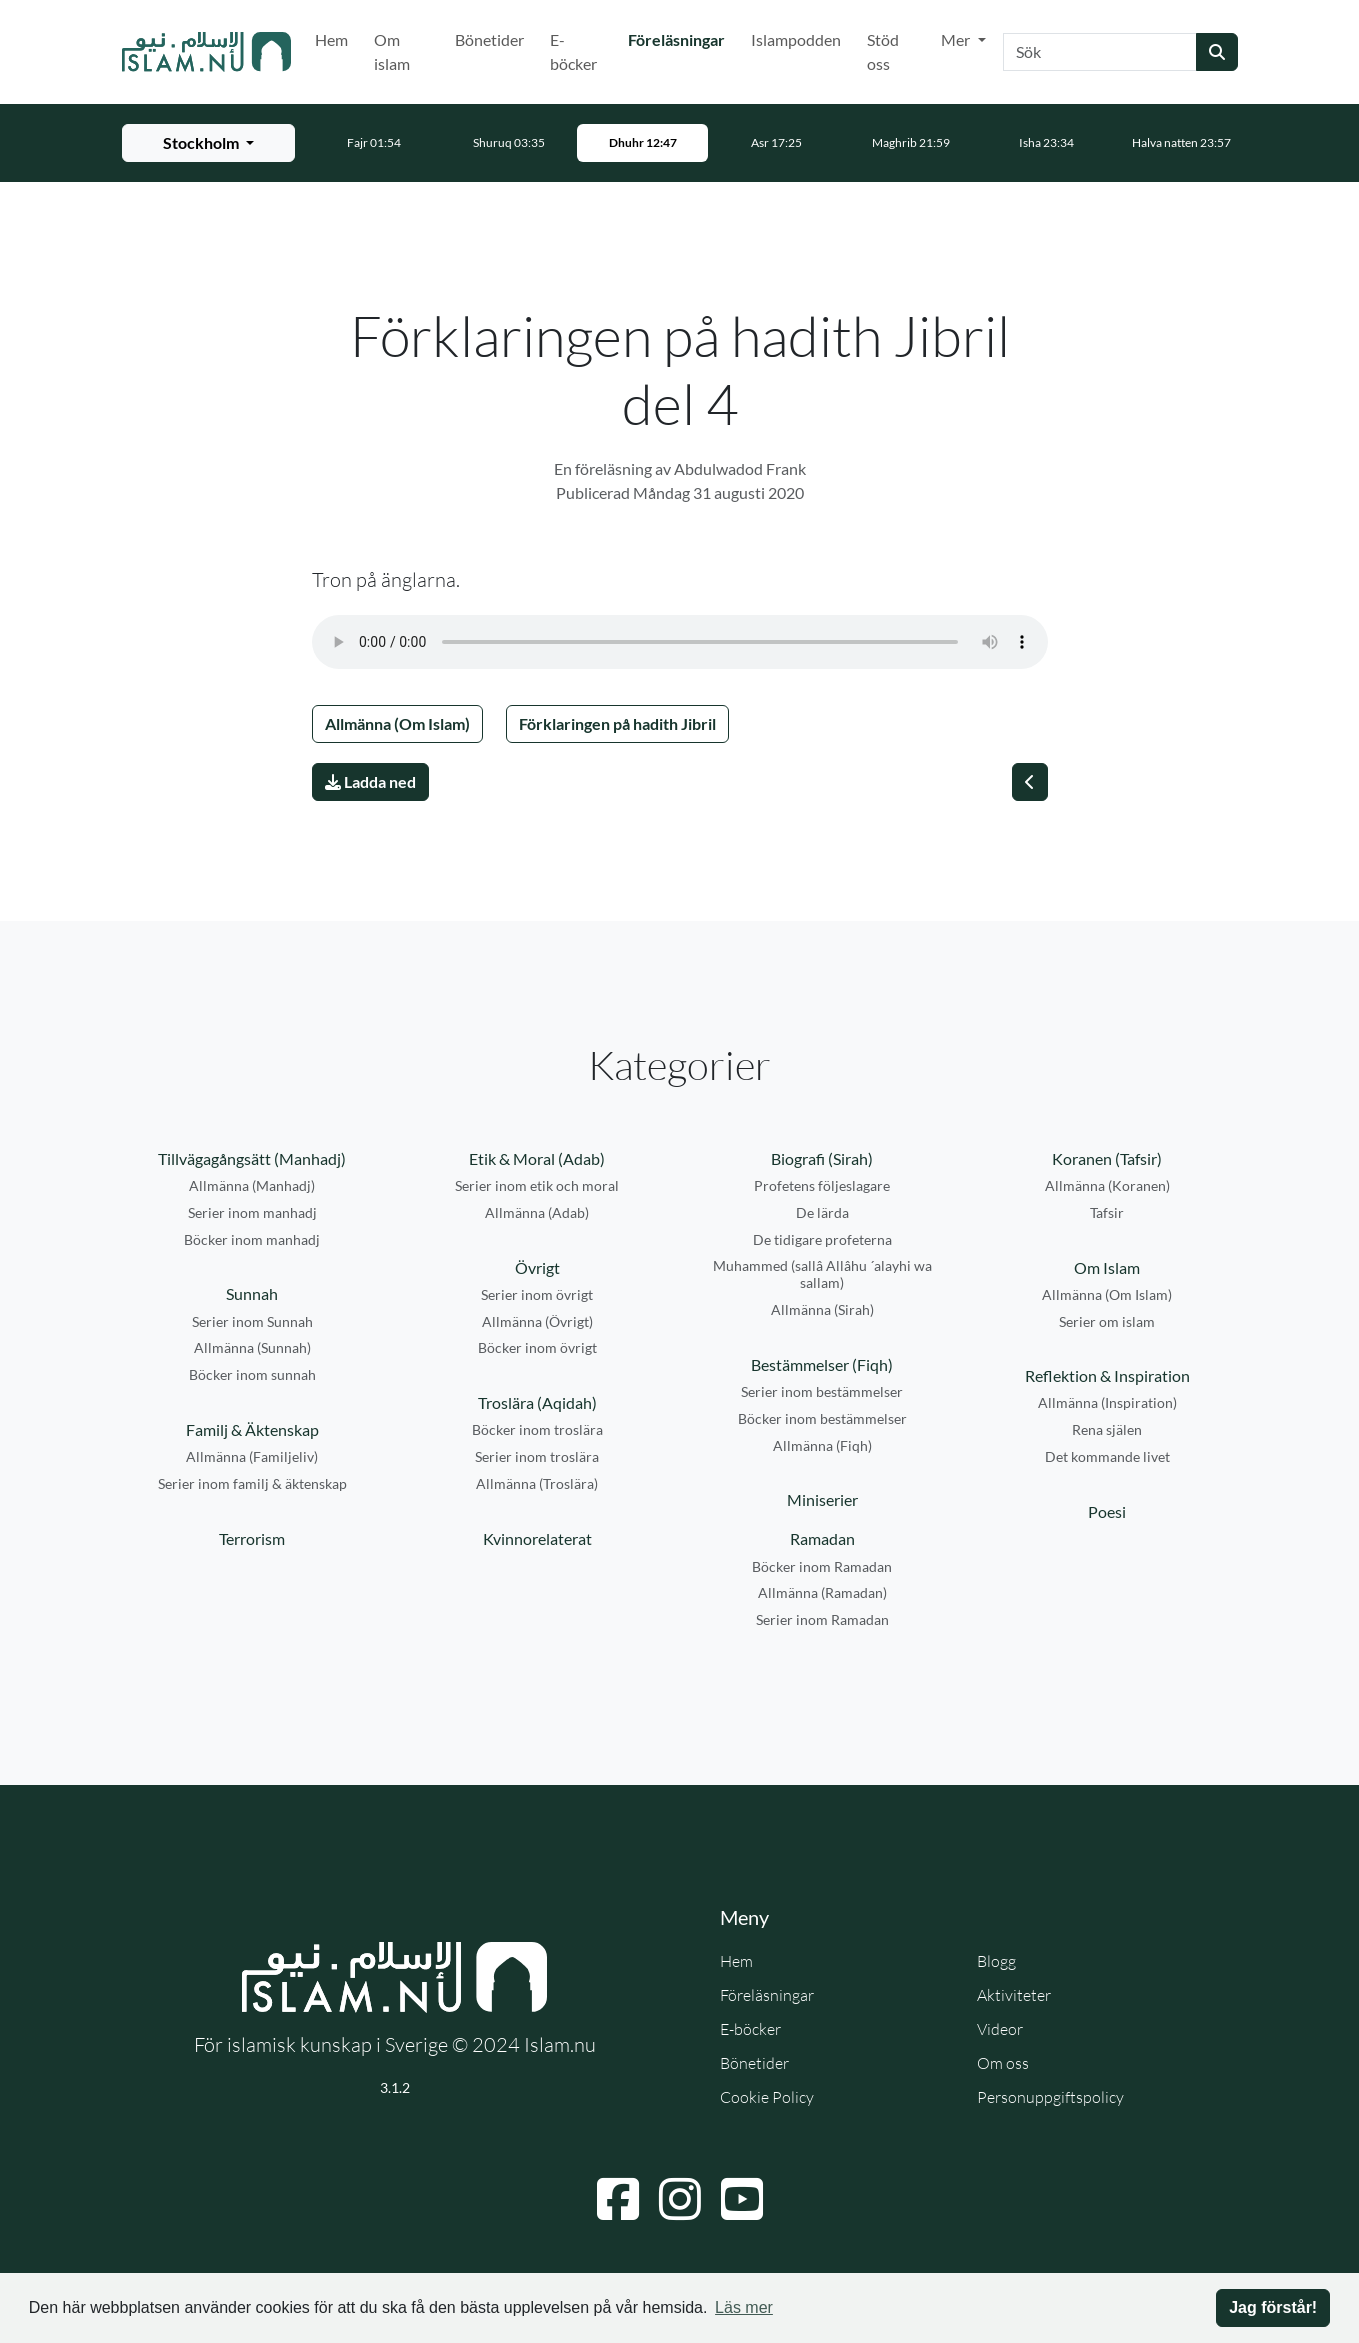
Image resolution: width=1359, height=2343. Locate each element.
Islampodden (796, 39)
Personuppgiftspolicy (1050, 2097)
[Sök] (1100, 52)
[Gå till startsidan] (207, 52)
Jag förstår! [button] (1273, 2307)
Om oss (1003, 2063)
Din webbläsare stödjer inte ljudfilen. (680, 642)
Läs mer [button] (744, 2307)
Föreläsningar (680, 38)
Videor (1000, 2029)
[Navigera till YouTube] (742, 2199)
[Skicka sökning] (1217, 52)
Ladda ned (370, 781)
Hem (331, 39)
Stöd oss (883, 51)
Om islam (392, 51)
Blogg (996, 1961)
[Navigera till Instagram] (680, 2199)
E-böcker (573, 51)
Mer (957, 39)
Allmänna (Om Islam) (397, 723)
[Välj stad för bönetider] (208, 143)
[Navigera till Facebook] (618, 2199)
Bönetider (489, 39)
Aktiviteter (1014, 1995)
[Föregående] (1030, 782)
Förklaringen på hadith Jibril (617, 723)
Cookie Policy (767, 2097)
